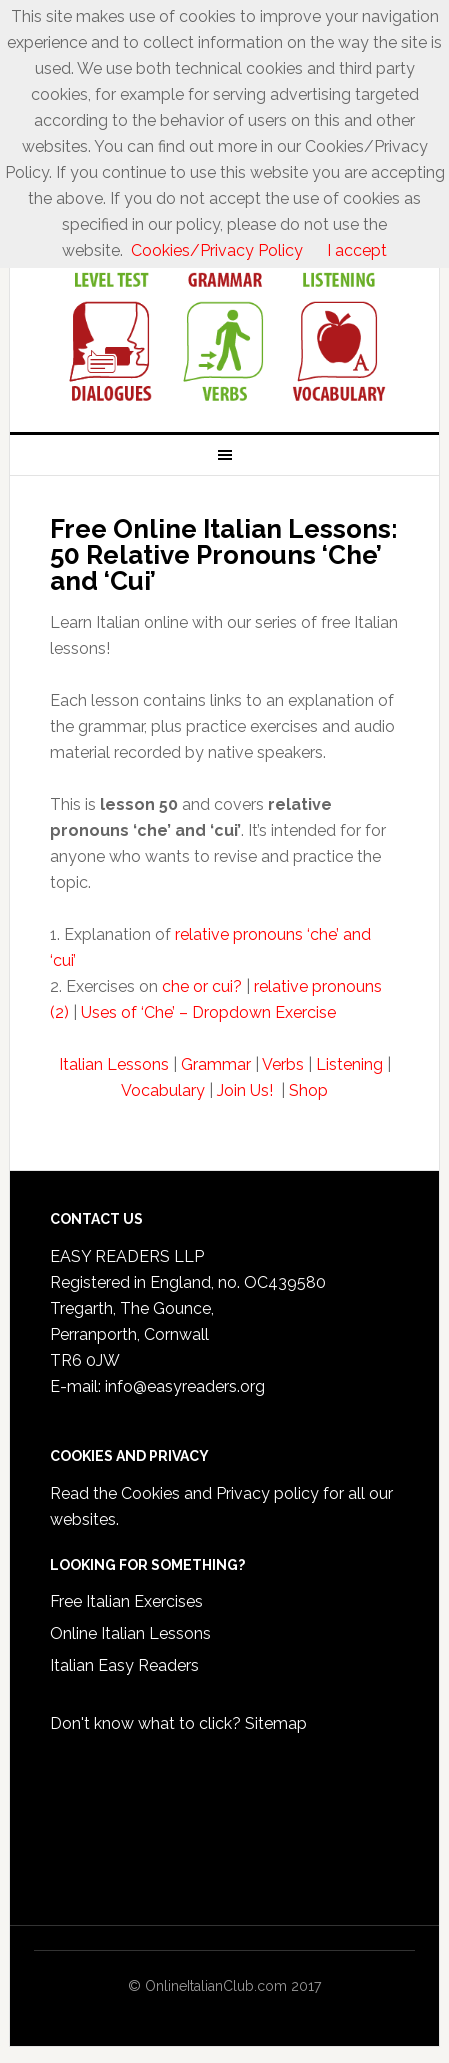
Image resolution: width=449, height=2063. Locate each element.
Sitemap (276, 1723)
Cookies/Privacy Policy (217, 250)
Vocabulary (163, 1090)
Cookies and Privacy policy (220, 1493)
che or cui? (202, 986)
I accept (357, 250)
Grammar (216, 1064)
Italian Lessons (114, 1064)
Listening (349, 1064)
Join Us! (247, 1090)
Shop (308, 1090)
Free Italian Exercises (126, 1601)
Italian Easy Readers (124, 1665)
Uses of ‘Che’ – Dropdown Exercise (208, 1012)
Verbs (283, 1064)
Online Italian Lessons (130, 1633)
